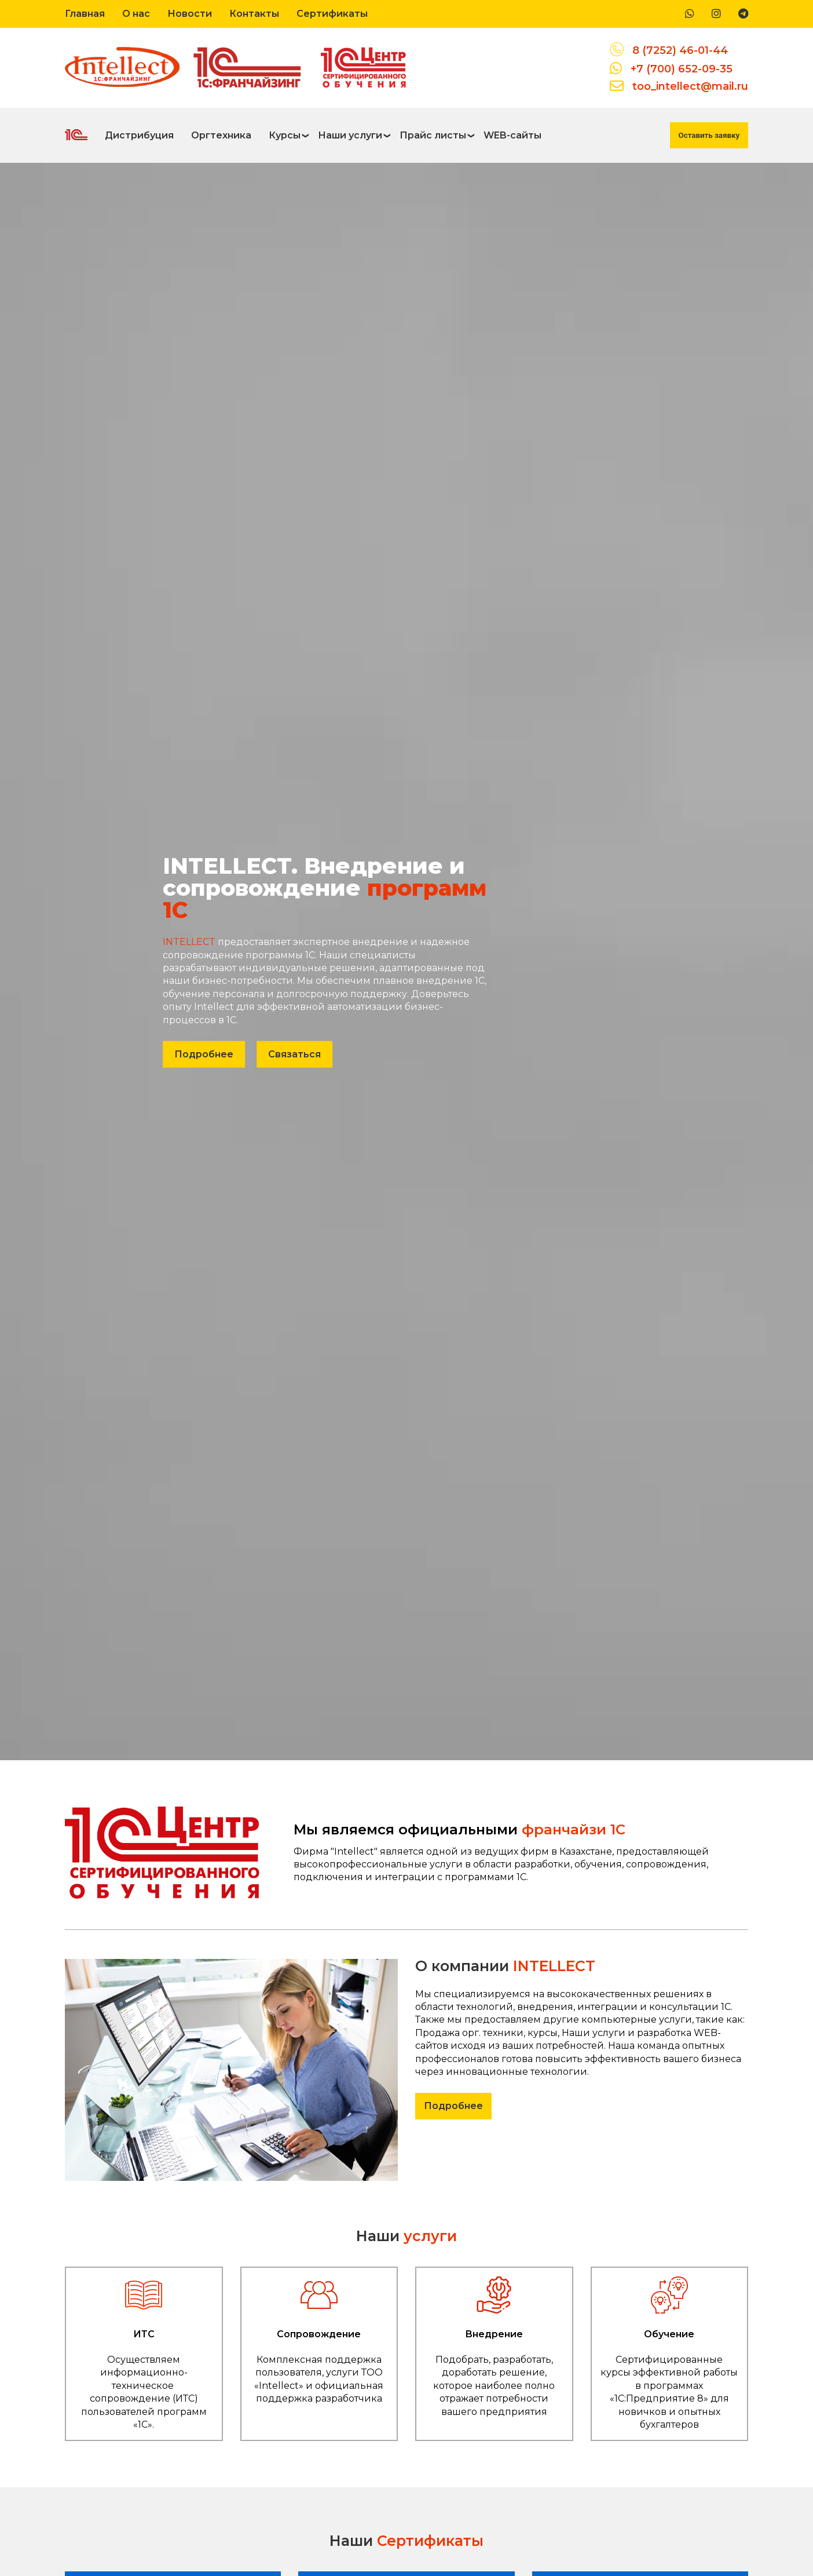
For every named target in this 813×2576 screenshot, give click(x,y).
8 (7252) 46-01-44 (680, 50)
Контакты (254, 13)
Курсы (285, 135)
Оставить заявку (709, 135)
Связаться (294, 1054)
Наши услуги (350, 135)
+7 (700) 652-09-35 (682, 69)
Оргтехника (221, 135)
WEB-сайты (512, 135)
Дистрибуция (139, 135)
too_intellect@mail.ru (690, 86)
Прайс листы (433, 135)
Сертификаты (332, 13)
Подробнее (203, 1054)
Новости (189, 13)
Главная (85, 13)
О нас (136, 13)
